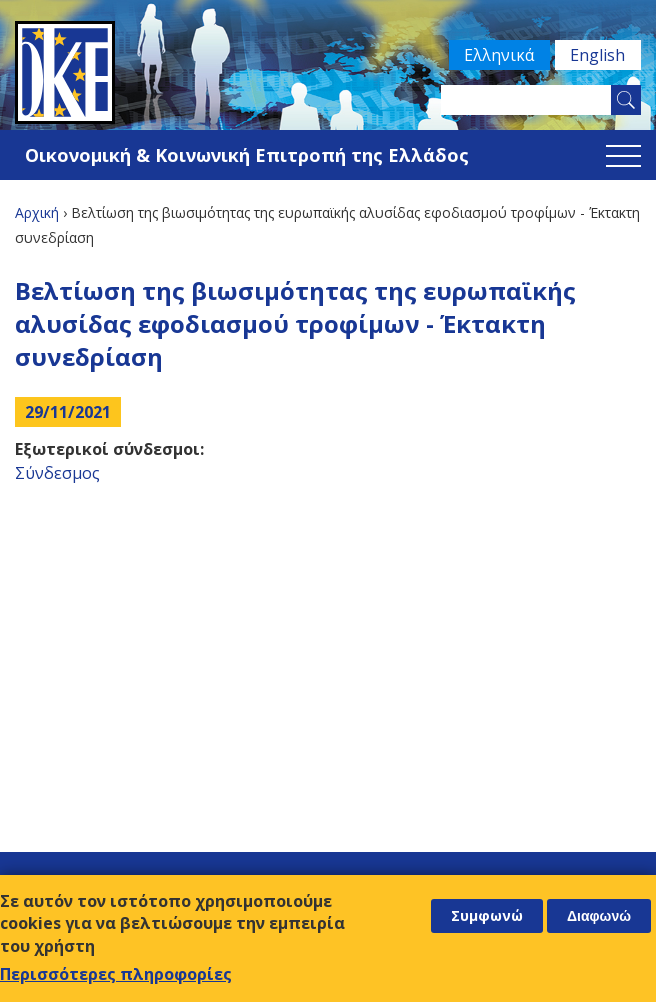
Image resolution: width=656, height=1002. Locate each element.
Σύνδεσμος (57, 473)
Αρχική (37, 212)
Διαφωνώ (599, 916)
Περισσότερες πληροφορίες (116, 974)
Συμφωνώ (487, 915)
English (596, 55)
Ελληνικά (495, 55)
